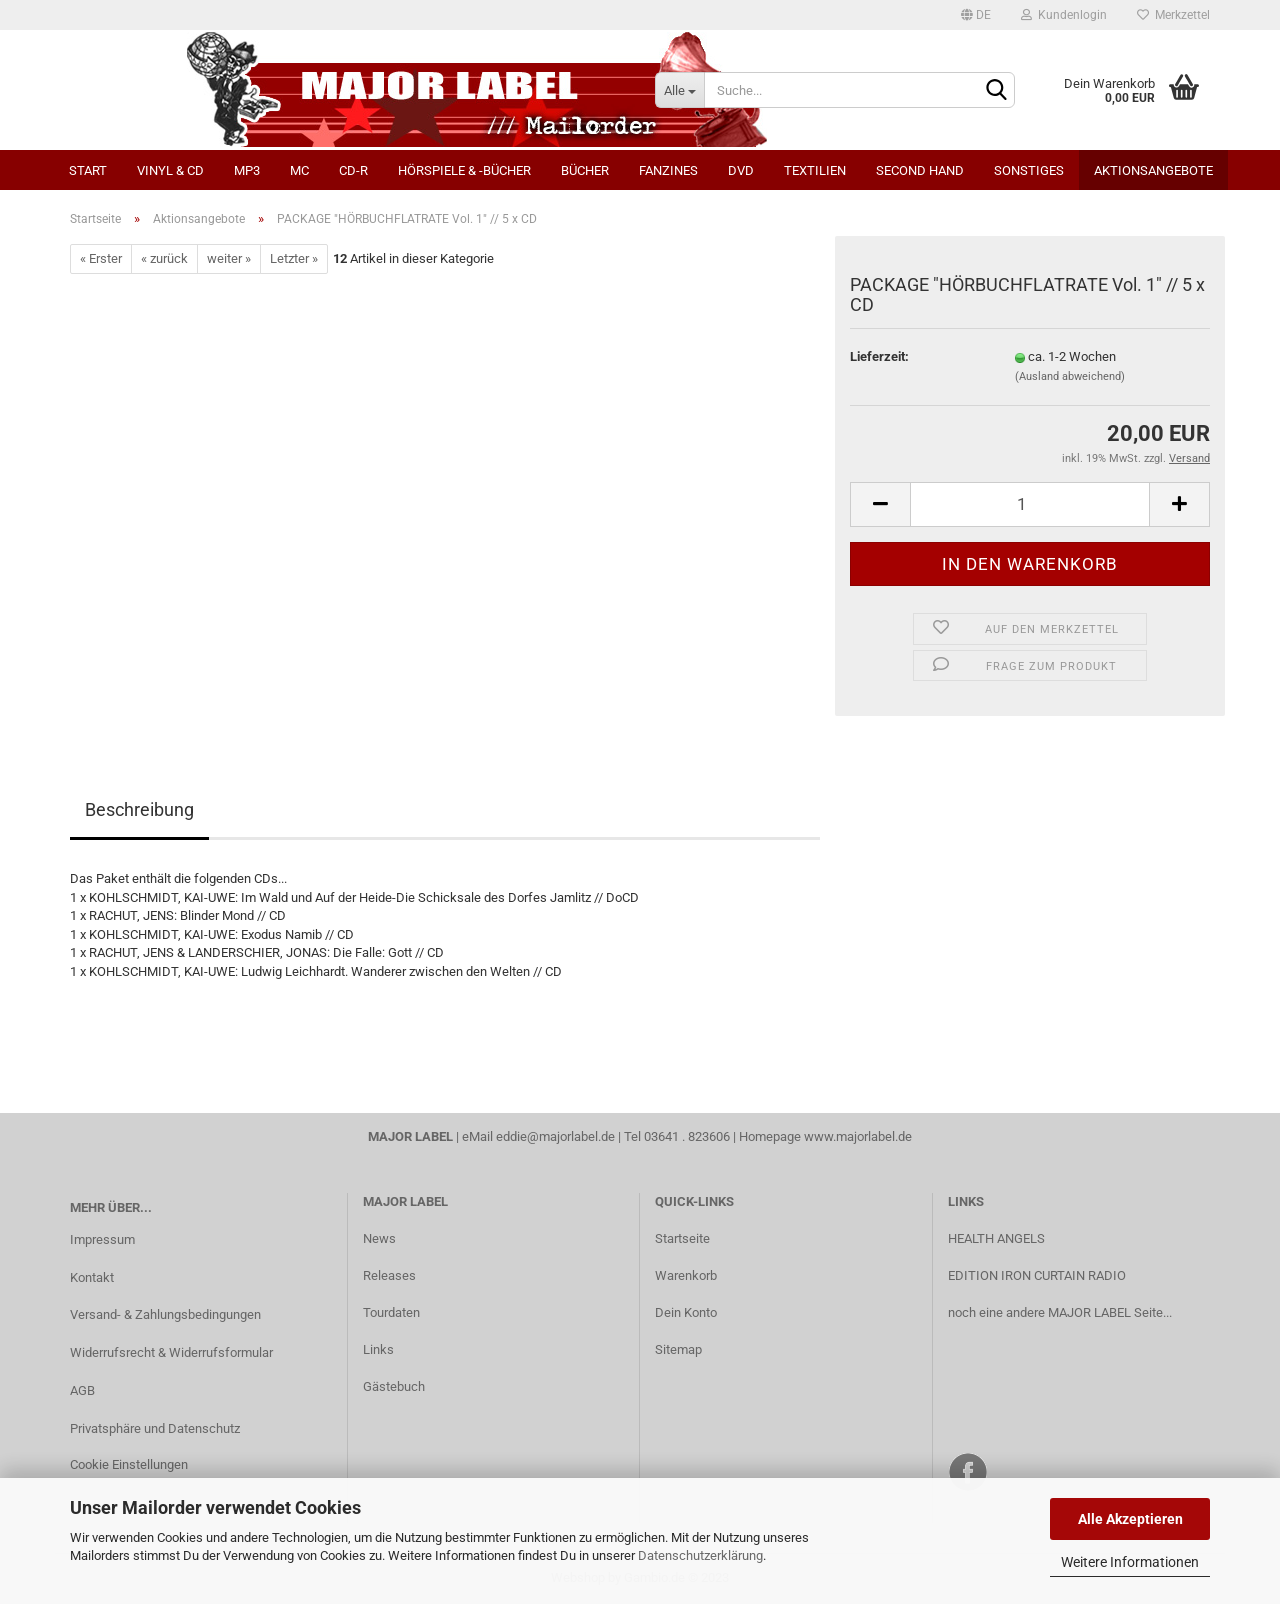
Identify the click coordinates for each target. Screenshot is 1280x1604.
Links (378, 1349)
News (379, 1238)
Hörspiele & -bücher (464, 170)
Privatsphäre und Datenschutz (155, 1428)
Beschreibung (139, 809)
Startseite (682, 1238)
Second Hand (920, 170)
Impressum (102, 1239)
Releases (389, 1275)
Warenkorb (686, 1275)
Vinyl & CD (170, 170)
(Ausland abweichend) (1070, 376)
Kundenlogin (1064, 15)
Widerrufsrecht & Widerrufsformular (171, 1352)
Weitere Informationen (1130, 1562)
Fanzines (668, 170)
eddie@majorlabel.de (555, 1136)
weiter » (229, 258)
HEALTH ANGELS (996, 1238)
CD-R (353, 170)
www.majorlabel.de (858, 1136)
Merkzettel (1173, 15)
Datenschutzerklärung (700, 1555)
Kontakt (92, 1277)
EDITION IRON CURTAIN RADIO (1037, 1275)
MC (299, 170)
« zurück (164, 258)
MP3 (247, 170)
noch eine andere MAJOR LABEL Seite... (1060, 1312)
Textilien (815, 170)
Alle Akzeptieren (1130, 1519)
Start (88, 170)
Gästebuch (394, 1386)
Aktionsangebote (1153, 170)
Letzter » (294, 258)
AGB (82, 1390)
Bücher (585, 170)
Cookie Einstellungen (129, 1464)
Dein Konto (686, 1312)
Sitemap (678, 1349)
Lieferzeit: (879, 356)
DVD (741, 170)
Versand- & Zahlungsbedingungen (165, 1314)
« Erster (101, 258)
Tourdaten (391, 1312)
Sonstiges (1029, 170)
